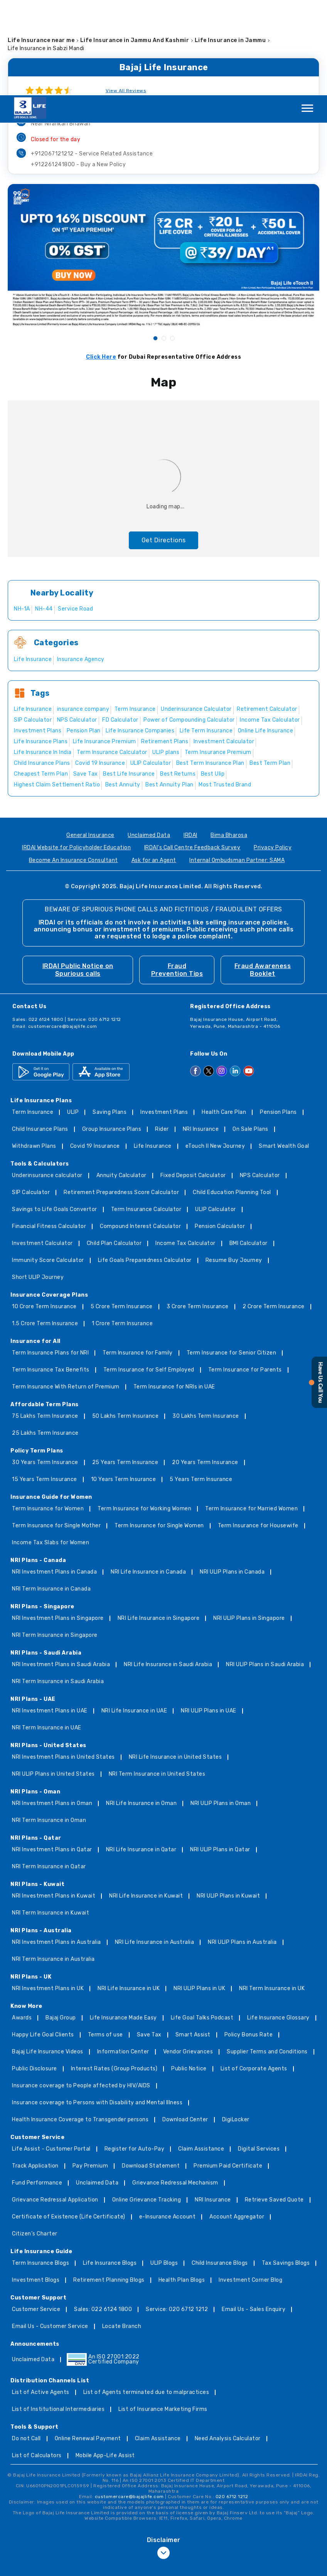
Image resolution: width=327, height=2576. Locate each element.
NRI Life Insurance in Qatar (141, 1754)
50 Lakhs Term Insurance (125, 1321)
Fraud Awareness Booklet (262, 874)
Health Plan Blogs (181, 2185)
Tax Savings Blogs (286, 2168)
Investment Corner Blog (250, 2185)
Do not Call (26, 2343)
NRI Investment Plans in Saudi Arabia (61, 1569)
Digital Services (259, 2053)
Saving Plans (109, 1017)
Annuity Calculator (121, 1080)
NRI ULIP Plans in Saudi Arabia (265, 1569)
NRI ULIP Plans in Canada (232, 1476)
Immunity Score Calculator (48, 1165)
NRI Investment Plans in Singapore (58, 1523)
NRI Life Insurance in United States (175, 1662)
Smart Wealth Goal (284, 1051)
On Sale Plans (250, 1034)
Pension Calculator (220, 1131)
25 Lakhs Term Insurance (45, 1338)
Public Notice (189, 1973)
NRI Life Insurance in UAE (134, 1615)
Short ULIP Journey (38, 1182)
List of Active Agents (40, 2297)
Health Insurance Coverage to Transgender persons (80, 2024)
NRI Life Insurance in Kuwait (146, 1800)
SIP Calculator (31, 1097)
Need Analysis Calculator (228, 2343)
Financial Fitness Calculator (49, 1131)
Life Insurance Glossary (278, 1922)
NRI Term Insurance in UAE (46, 1632)
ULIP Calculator (215, 1114)
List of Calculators (37, 2360)
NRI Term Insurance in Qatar (49, 1771)
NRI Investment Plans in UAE (50, 1615)
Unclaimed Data (149, 740)
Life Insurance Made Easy (123, 1922)
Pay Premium (90, 2070)
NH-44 (44, 513)
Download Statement (151, 2070)
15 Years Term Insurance (44, 1384)
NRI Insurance (201, 1034)
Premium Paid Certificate (228, 2070)
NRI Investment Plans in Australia (56, 1847)
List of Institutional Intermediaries (58, 2314)
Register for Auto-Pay (135, 2053)
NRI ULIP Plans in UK (199, 1893)
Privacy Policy (273, 752)
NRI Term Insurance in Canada (51, 1493)
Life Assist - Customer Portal (51, 2053)
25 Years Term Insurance (125, 1367)
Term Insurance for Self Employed (148, 1274)
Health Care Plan (224, 1017)
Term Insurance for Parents (245, 1274)
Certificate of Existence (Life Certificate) (68, 2121)
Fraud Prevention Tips (177, 874)
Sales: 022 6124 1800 (103, 2214)
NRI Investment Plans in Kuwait (53, 1800)
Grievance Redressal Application (55, 2104)
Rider (162, 1034)
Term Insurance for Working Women (144, 1413)
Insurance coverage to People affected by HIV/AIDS (81, 1990)
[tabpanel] (163, 160)
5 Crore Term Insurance (122, 1211)
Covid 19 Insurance (95, 1051)
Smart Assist (193, 1939)
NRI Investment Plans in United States (63, 1662)
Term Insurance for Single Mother (56, 1430)
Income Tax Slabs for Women (50, 1447)
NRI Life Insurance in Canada (148, 1476)
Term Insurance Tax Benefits (50, 1274)
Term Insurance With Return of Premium (66, 1291)
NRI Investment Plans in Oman (52, 1708)
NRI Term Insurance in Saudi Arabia (58, 1586)
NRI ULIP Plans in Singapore (249, 1523)
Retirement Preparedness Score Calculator (121, 1097)
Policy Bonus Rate (248, 1939)
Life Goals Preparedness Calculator (145, 1165)
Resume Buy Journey (234, 1165)
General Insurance (90, 740)
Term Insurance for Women (48, 1413)
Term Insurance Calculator (146, 1114)
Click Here (101, 261)
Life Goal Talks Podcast (202, 1922)
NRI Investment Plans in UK (48, 1893)
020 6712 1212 (232, 2401)
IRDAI (190, 740)
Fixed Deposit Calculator (193, 1080)
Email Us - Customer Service (50, 2231)
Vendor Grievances (188, 1956)
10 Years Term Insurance (123, 1384)
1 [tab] (155, 243)
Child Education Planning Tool (232, 1097)
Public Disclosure (34, 1973)
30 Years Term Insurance (45, 1367)
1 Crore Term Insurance (122, 1228)
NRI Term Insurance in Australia (53, 1864)
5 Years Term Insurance (201, 1384)
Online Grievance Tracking (146, 2104)
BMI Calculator (248, 1148)
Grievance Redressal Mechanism (175, 2087)
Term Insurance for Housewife (258, 1430)
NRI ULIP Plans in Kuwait (228, 1800)
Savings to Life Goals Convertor (54, 1114)
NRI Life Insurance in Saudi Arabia (168, 1569)
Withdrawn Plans (34, 1051)
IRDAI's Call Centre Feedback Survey (192, 752)
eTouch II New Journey (215, 1051)
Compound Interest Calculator (140, 1131)
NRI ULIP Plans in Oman (220, 1708)
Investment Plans (164, 1017)
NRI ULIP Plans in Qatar (220, 1754)
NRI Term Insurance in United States (157, 1679)
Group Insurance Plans (112, 1034)
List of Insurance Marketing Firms (162, 2314)
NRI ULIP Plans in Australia (242, 1847)
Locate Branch (122, 2231)
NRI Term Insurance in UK (272, 1893)
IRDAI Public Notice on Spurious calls (77, 874)
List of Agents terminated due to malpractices (146, 2297)
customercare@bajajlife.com (62, 931)
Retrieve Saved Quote (274, 2104)
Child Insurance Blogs (220, 2168)
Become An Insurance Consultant (73, 765)
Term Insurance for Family (138, 1257)
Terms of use (105, 1939)
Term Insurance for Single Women (159, 1430)
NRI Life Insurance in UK (129, 1893)
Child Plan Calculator (114, 1148)
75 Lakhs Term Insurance (45, 1321)
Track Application (35, 2070)
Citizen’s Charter (34, 2138)
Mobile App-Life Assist (105, 2360)
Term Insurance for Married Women (251, 1413)
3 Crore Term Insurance (198, 1211)
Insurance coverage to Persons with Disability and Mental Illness (97, 2007)
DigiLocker (235, 2024)
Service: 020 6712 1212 (177, 2214)
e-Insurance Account (167, 2121)
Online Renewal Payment (88, 2343)
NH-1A (22, 513)
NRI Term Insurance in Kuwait (50, 1817)
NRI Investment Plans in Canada (54, 1476)
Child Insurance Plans (40, 1034)
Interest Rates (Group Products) (114, 1973)
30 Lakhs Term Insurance (205, 1321)
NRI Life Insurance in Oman (141, 1708)
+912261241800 (78, 69)
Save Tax (149, 1939)
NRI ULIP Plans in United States (53, 1679)
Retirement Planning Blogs (109, 2185)
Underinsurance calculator (47, 1080)
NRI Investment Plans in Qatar (52, 1754)
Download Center (185, 2024)
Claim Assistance (201, 2053)
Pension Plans (278, 1017)
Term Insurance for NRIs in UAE (174, 1291)
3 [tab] (172, 243)
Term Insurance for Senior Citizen (231, 1257)
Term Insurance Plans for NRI (50, 1257)
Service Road (75, 513)
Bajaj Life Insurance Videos (47, 1956)
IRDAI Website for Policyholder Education (76, 752)
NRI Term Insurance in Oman (49, 1725)
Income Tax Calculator (185, 1148)
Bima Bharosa (229, 740)
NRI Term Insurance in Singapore (55, 1540)
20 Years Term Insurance (205, 1367)
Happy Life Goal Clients (43, 1939)
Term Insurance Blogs (40, 2168)
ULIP (73, 1017)
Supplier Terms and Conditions (267, 1956)
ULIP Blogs (164, 2168)
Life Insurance (153, 1051)
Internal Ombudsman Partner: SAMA (237, 765)
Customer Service (36, 2214)
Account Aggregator (236, 2121)
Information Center (123, 1956)
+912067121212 (92, 58)
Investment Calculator (42, 1148)
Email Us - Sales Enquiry (253, 2214)
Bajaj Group (61, 1922)
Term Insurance (32, 1017)
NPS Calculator (260, 1080)
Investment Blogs (35, 2185)
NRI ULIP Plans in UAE (208, 1615)
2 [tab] (163, 243)
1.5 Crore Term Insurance (45, 1228)
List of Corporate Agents (254, 1973)
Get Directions (164, 445)
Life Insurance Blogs (110, 2168)
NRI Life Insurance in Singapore (159, 1523)
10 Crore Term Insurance (44, 1211)
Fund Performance (37, 2087)
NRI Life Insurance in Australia (154, 1847)
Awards (22, 1922)
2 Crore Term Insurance (274, 1211)
